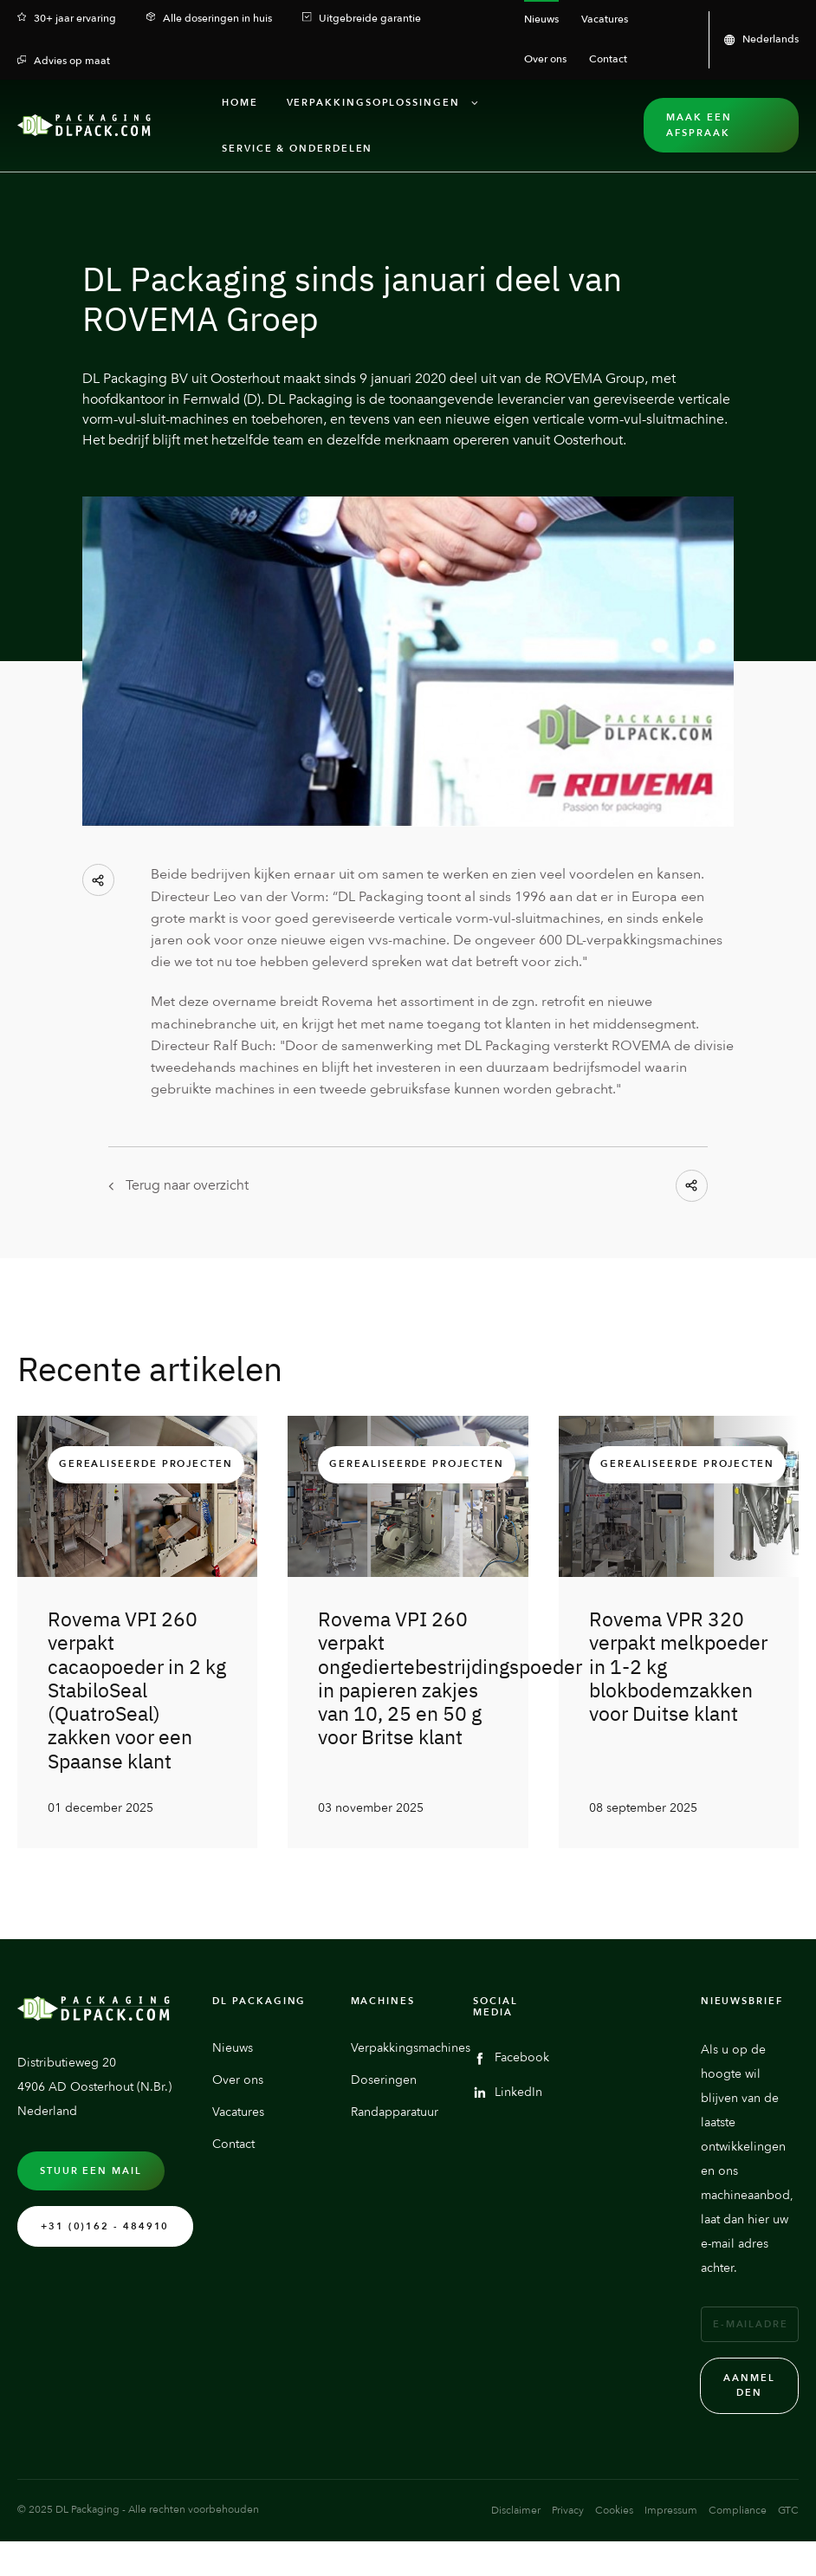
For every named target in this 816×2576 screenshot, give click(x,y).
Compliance (738, 2558)
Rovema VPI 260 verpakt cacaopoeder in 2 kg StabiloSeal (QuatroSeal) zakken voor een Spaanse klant (137, 1690)
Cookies (614, 2558)
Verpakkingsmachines (410, 2094)
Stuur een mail (91, 2217)
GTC (788, 2558)
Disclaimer (516, 2558)
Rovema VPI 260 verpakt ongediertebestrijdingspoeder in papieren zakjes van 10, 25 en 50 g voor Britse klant (450, 1677)
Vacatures (238, 2159)
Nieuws (232, 2094)
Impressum (670, 2558)
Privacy (568, 2558)
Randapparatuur (394, 2159)
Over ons (237, 2127)
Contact (233, 2191)
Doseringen (384, 2127)
